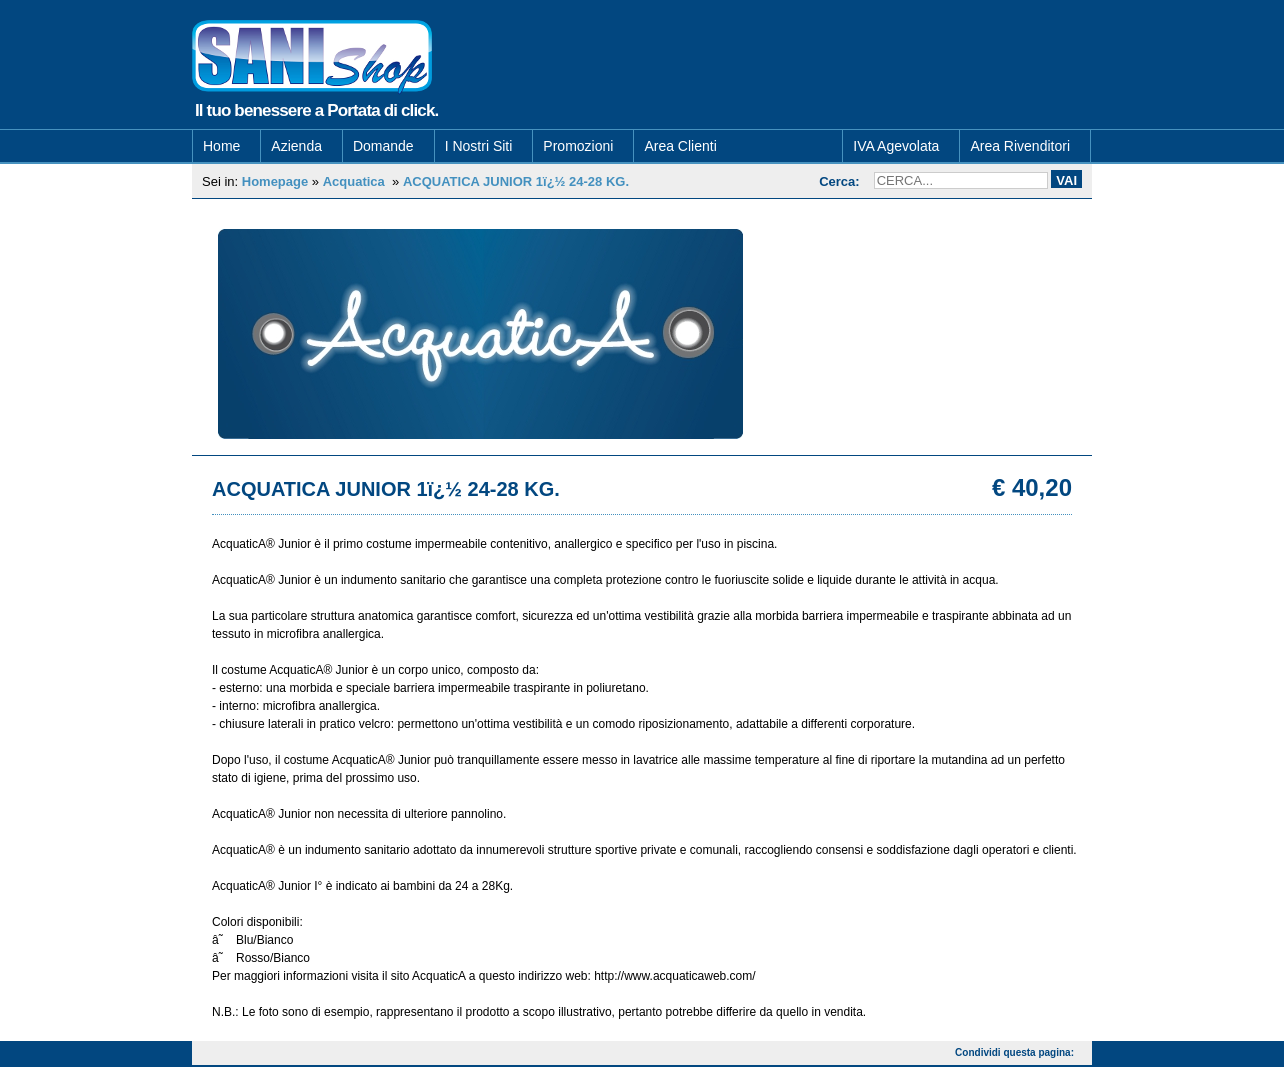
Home (221, 148)
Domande (383, 148)
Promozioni (578, 148)
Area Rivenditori (1020, 148)
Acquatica (354, 183)
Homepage (275, 183)
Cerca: (839, 183)
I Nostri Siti (479, 148)
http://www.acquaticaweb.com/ (674, 978)
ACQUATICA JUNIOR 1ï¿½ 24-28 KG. (516, 183)
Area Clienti (680, 148)
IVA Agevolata (896, 148)
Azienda (296, 148)
